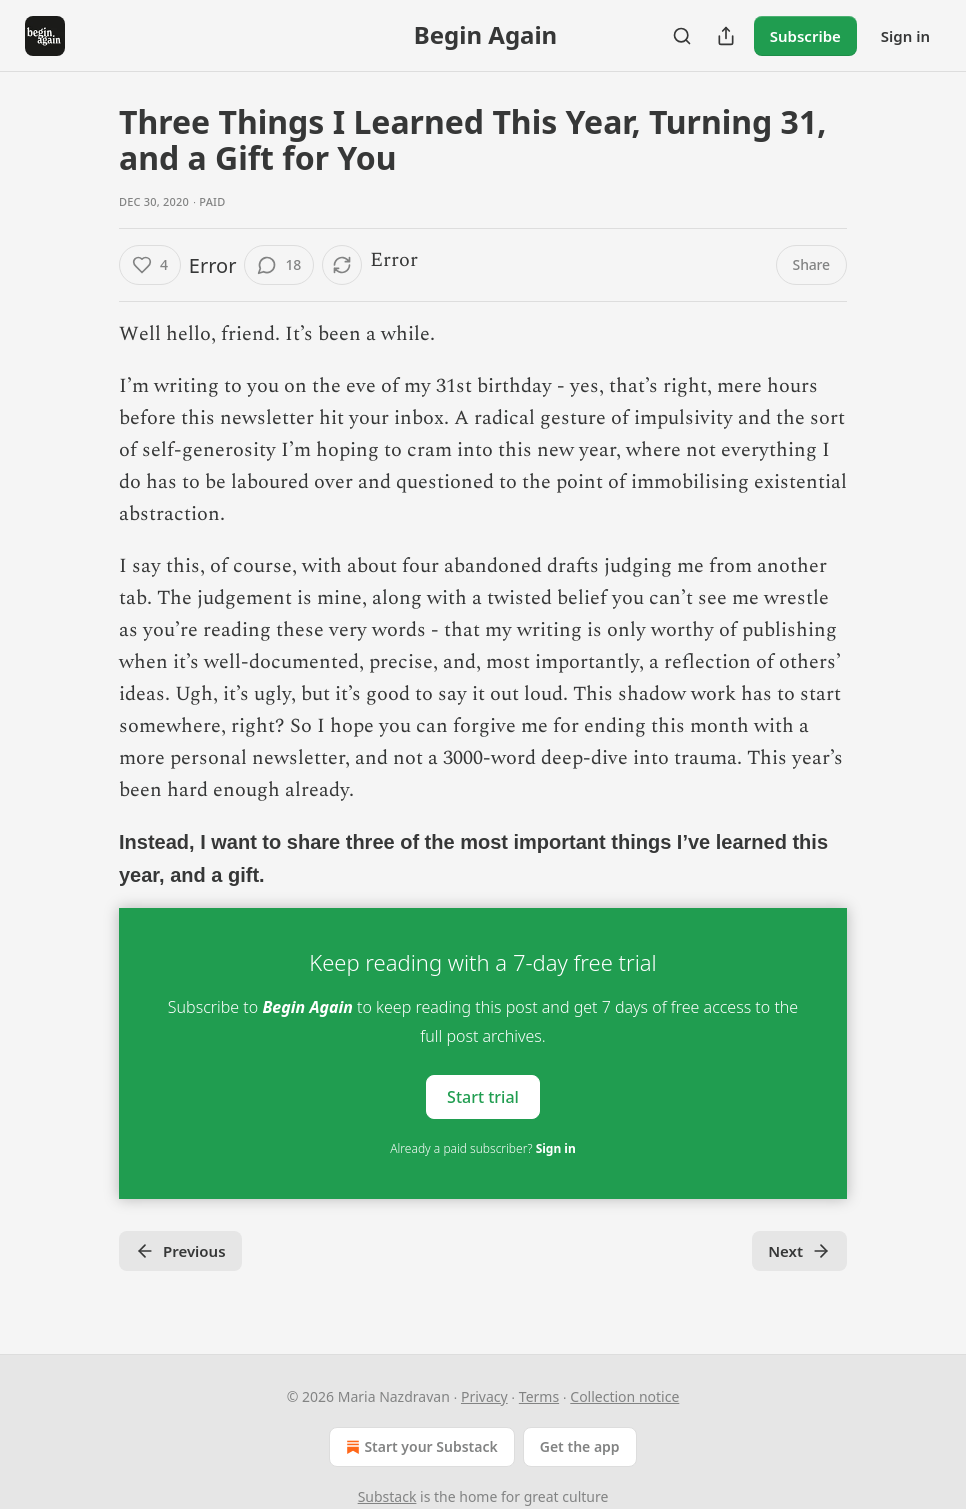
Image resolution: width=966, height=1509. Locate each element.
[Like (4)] (150, 265)
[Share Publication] (726, 36)
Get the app (580, 1446)
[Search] (682, 36)
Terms (539, 1396)
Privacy (484, 1396)
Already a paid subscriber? (482, 1148)
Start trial (483, 1097)
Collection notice (624, 1396)
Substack (387, 1496)
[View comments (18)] (279, 265)
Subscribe (805, 36)
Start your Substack (419, 1447)
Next (799, 1251)
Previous (180, 1251)
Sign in (905, 36)
